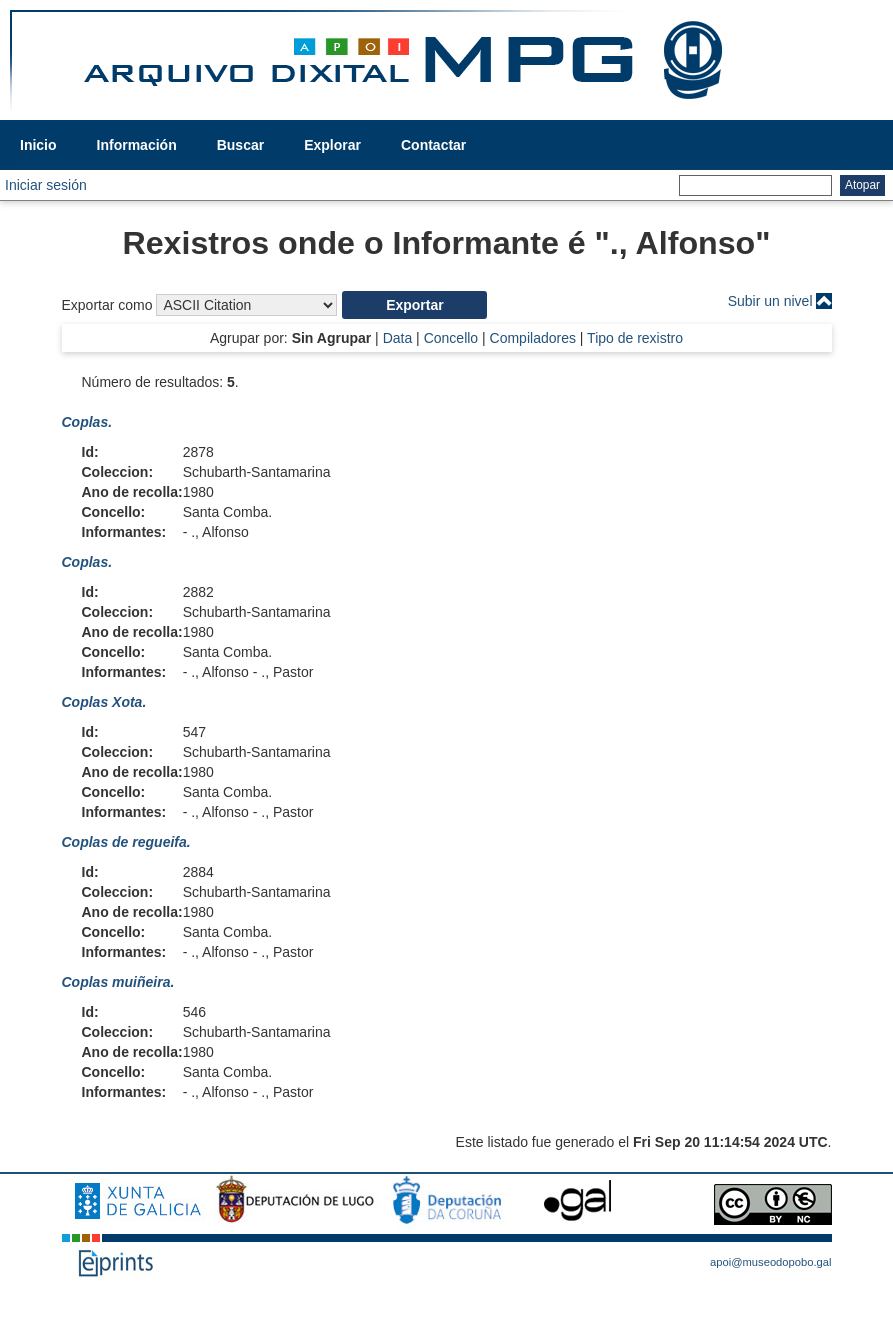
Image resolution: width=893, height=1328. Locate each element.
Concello (451, 338)
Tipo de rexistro (635, 338)
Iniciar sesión (46, 185)
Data (398, 338)
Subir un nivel (770, 301)
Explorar (332, 145)
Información (137, 145)
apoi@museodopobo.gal (770, 1262)
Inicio (38, 145)
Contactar (433, 145)
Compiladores (533, 338)
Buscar (240, 145)
